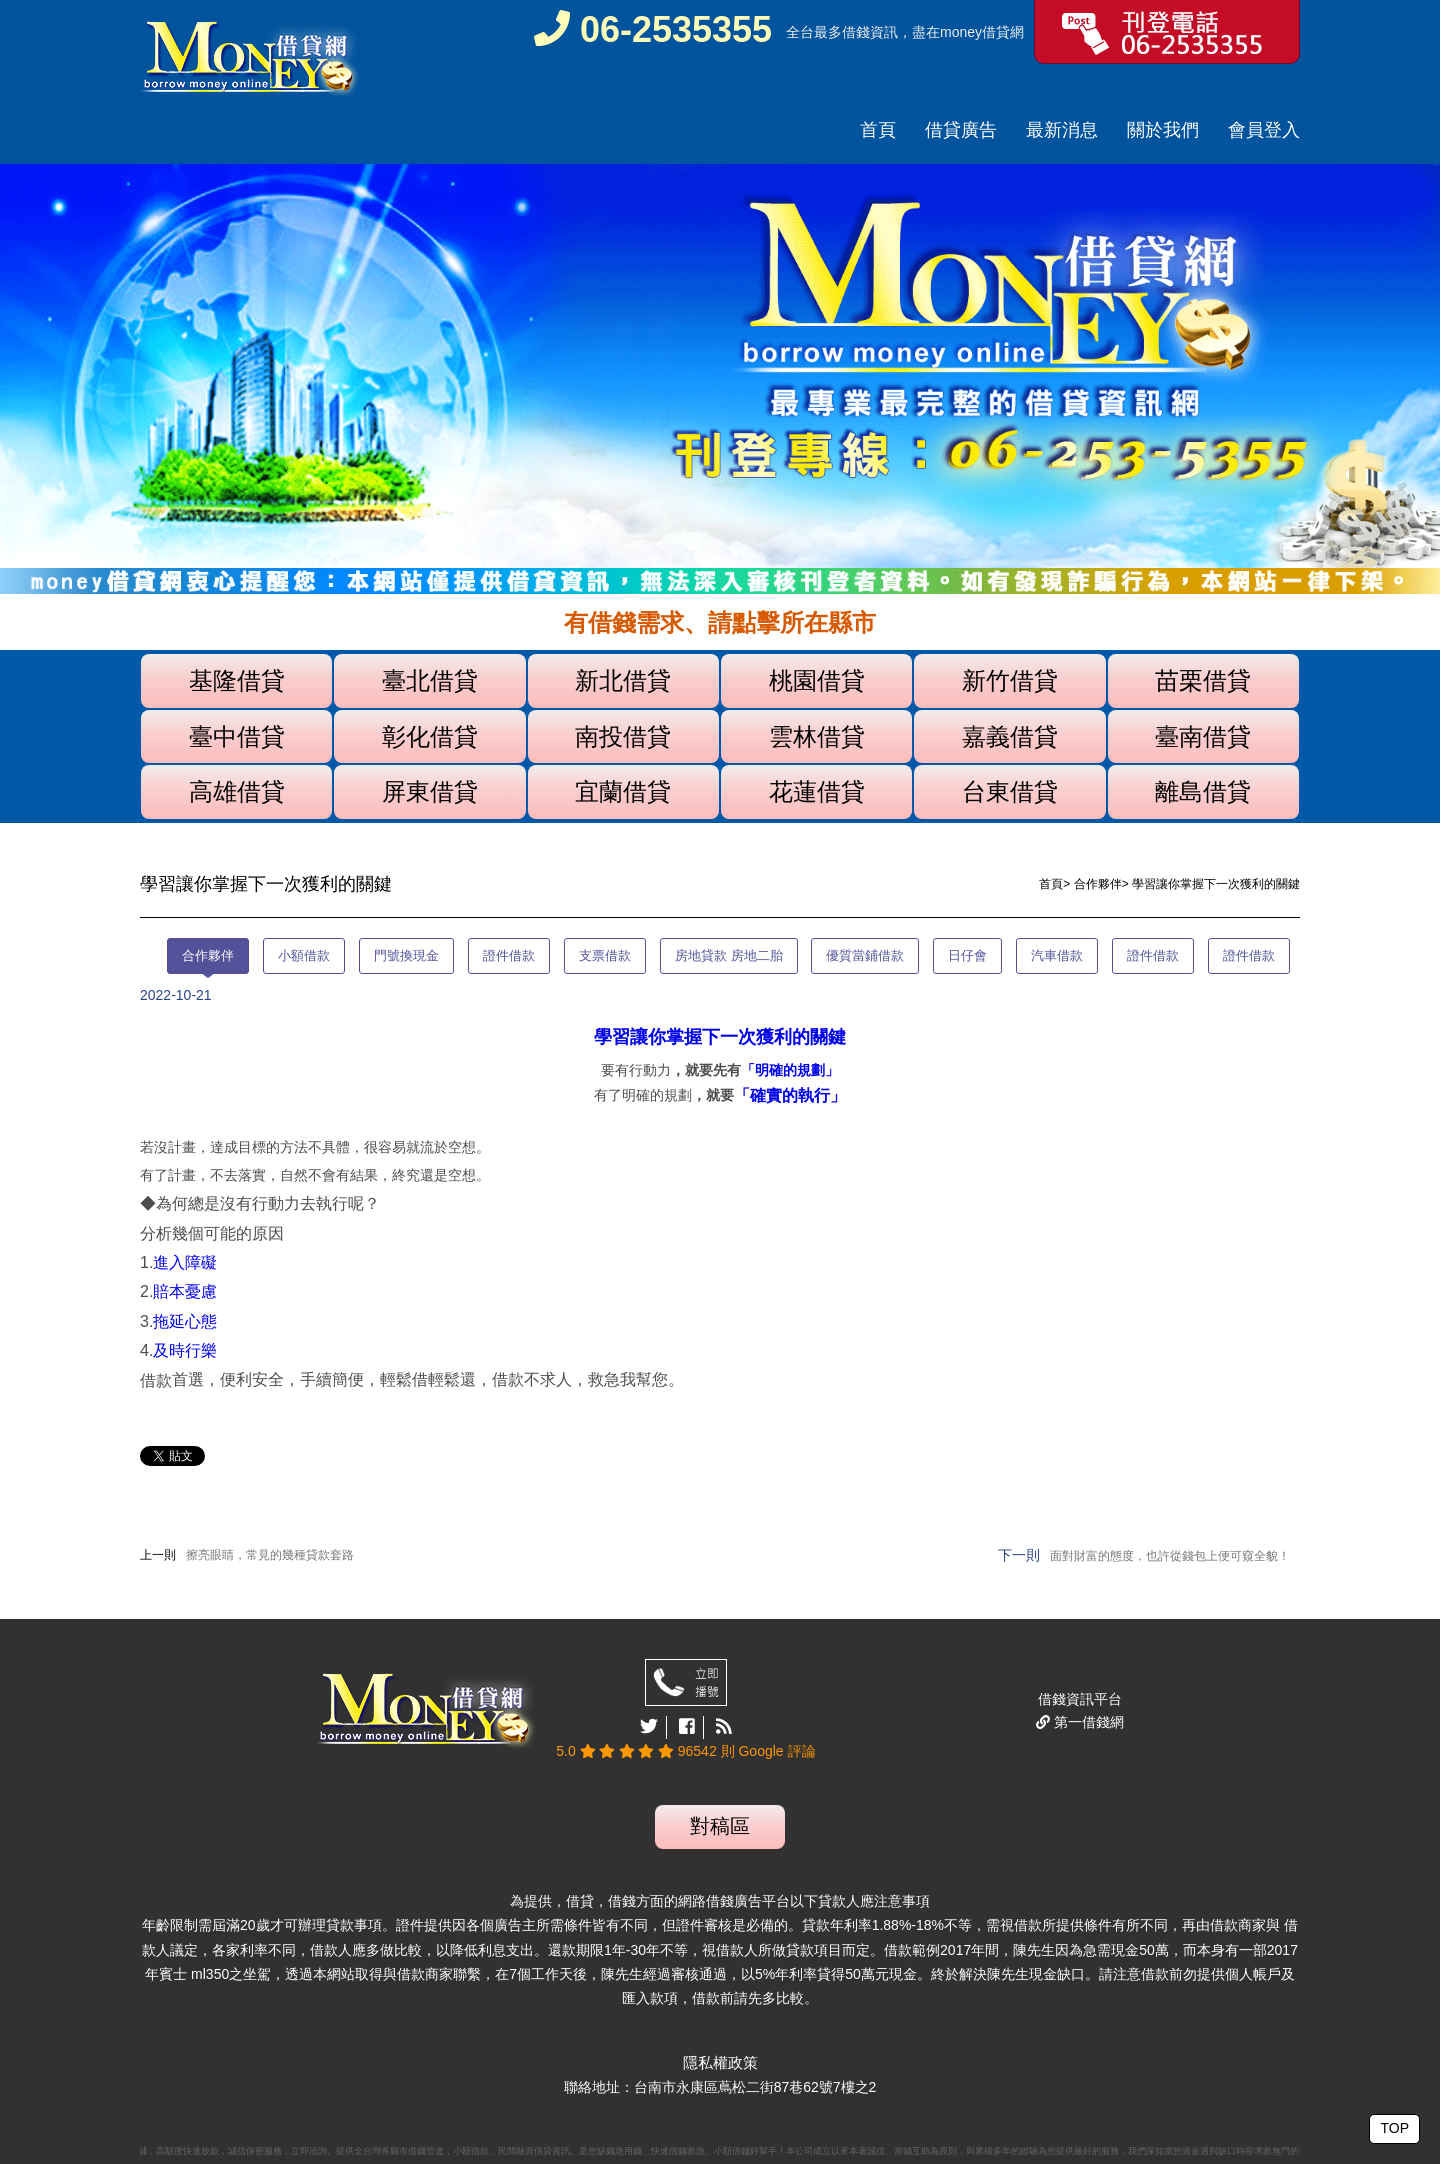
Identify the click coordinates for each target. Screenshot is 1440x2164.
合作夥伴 (1098, 884)
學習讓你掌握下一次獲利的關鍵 (720, 1037)
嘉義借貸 (1010, 736)
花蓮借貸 (817, 791)
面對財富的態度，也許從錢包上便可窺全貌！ (1170, 1556)
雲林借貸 (817, 736)
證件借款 (509, 955)
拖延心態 (185, 1321)
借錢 (856, 32)
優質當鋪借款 (865, 955)
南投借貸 (623, 736)
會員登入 (1264, 130)
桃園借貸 (817, 680)
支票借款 (605, 955)
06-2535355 (653, 29)
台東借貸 (1010, 791)
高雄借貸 (237, 791)
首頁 (878, 130)
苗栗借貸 (1203, 680)
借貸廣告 (961, 130)
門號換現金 (406, 955)
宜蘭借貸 (623, 791)
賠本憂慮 (185, 1292)
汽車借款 (1057, 955)
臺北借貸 (430, 680)
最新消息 (1062, 130)
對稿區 (720, 1826)
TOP (1394, 2128)
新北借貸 (623, 680)
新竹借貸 (1010, 680)
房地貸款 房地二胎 (729, 955)
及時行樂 (185, 1350)
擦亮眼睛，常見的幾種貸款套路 (270, 1555)
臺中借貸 (237, 736)
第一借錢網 (1087, 1722)
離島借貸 (1203, 791)
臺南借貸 (1203, 736)
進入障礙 (185, 1262)
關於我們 (1163, 130)
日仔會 (967, 955)
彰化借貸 (430, 736)
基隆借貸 (237, 680)
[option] (720, 379)
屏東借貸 (430, 791)
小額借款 (304, 955)
